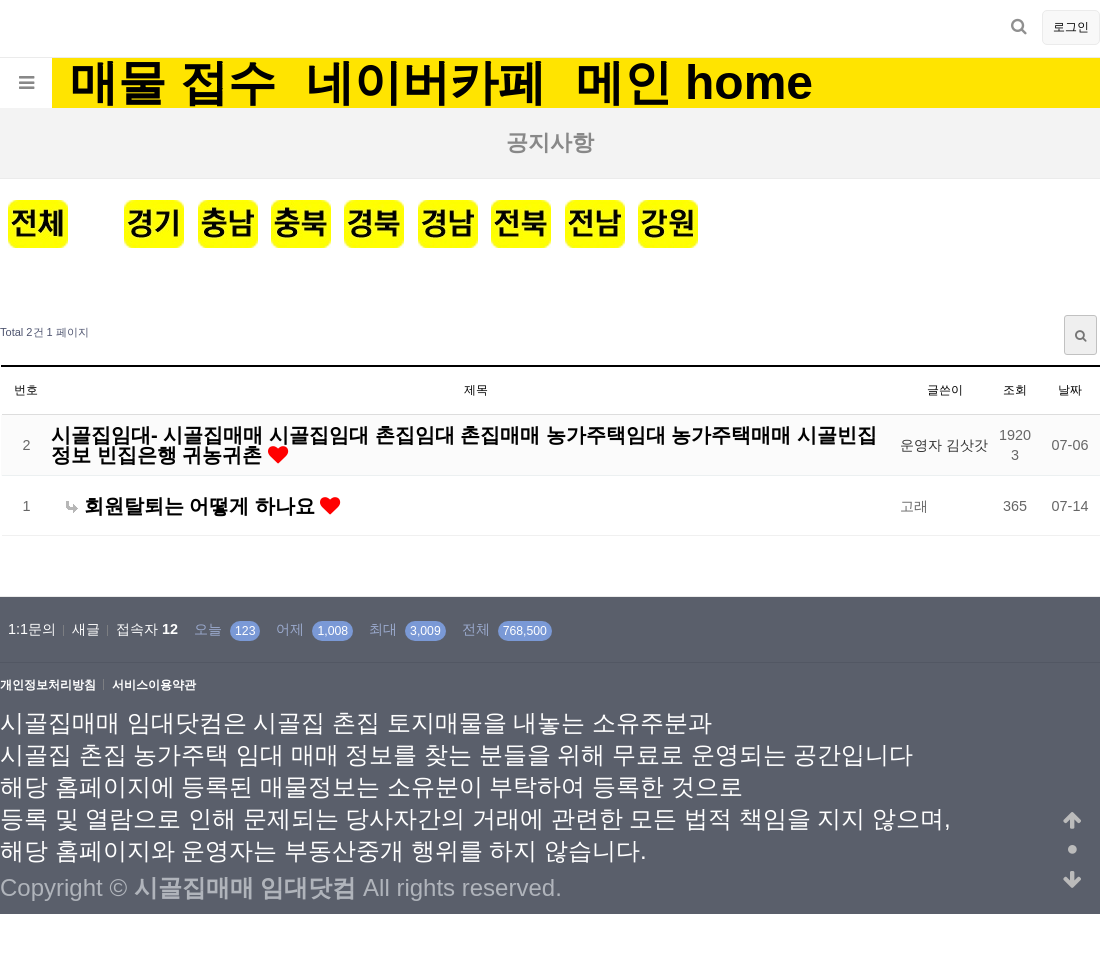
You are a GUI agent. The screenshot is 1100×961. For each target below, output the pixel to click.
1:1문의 (32, 629)
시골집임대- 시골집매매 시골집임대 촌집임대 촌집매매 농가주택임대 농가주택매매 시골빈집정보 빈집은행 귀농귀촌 (464, 445)
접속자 (147, 629)
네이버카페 (426, 83)
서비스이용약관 (154, 685)
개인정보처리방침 (48, 685)
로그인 (1071, 27)
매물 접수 (172, 83)
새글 (86, 629)
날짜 (1070, 390)
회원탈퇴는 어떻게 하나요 (193, 506)
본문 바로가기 (0, 0)
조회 (1015, 390)
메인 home (694, 83)
